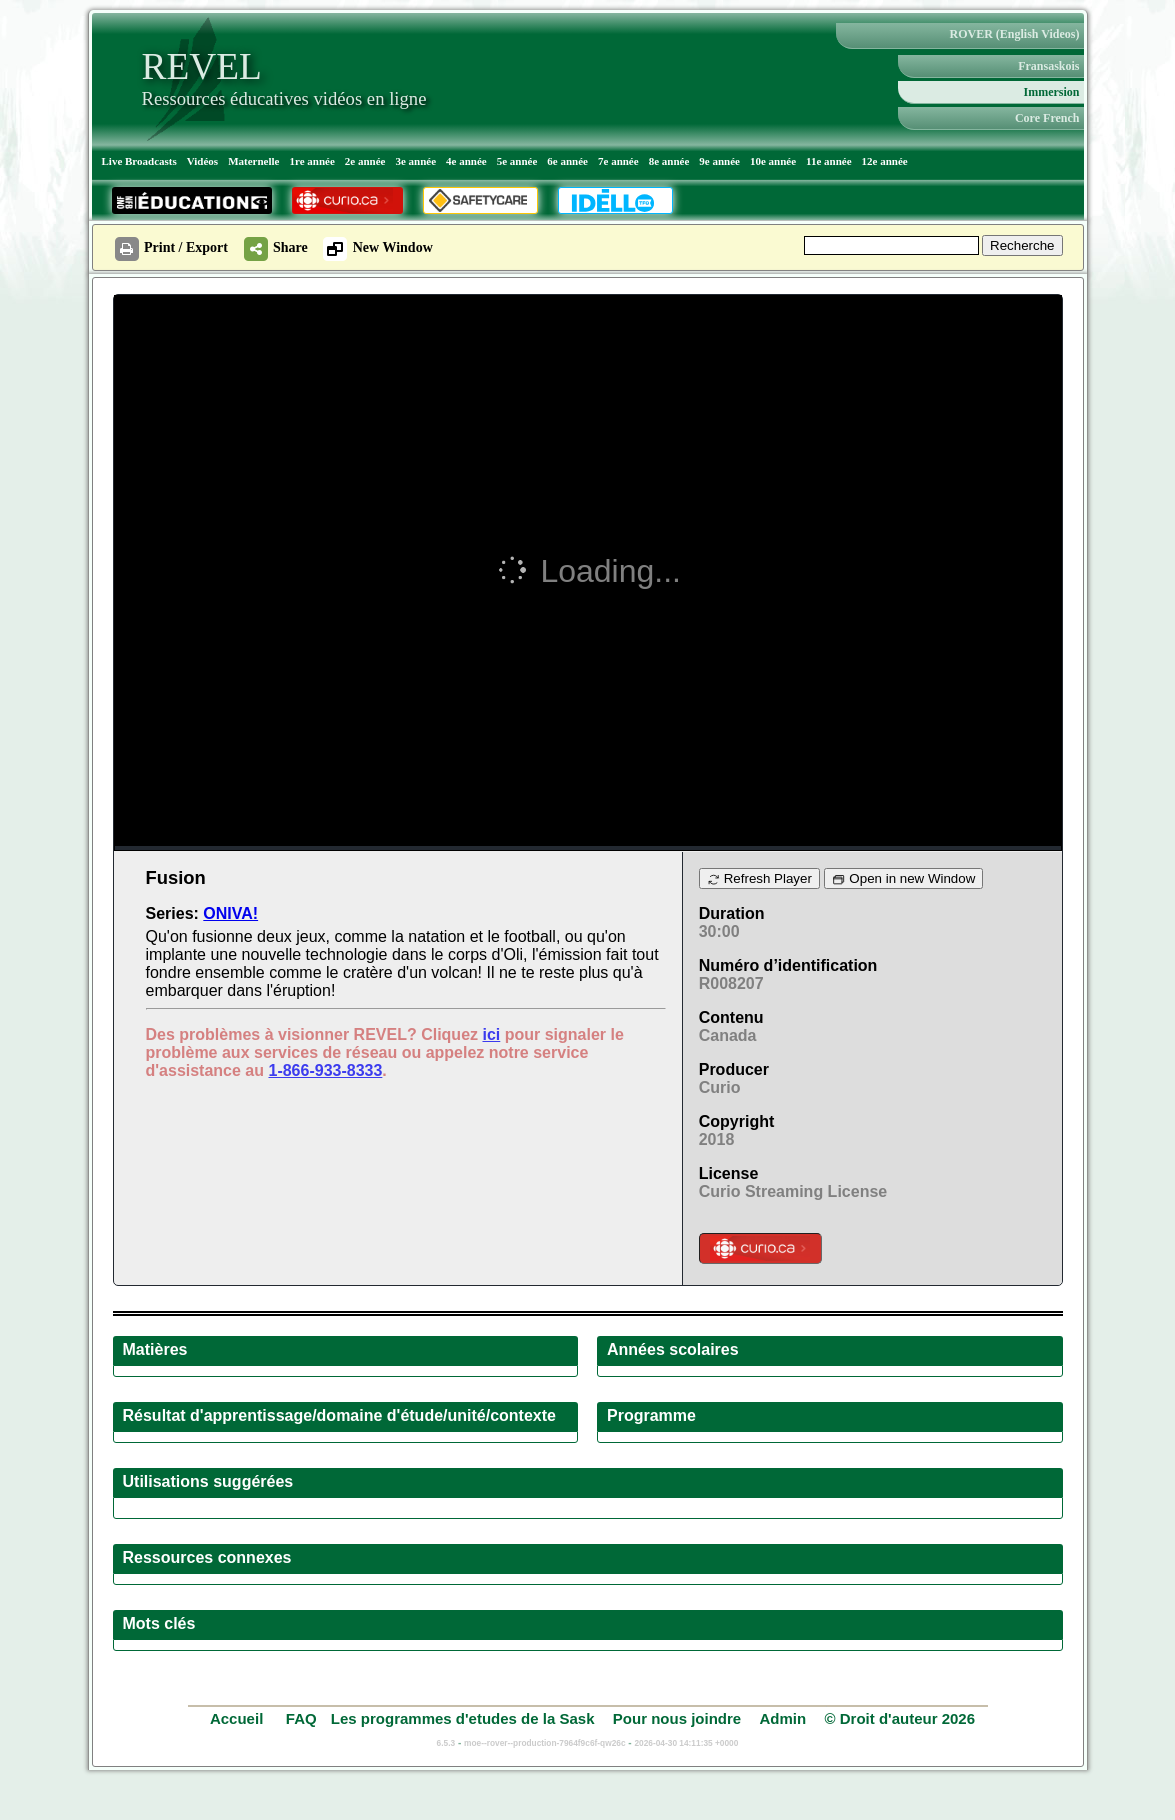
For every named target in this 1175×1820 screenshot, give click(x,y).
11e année (829, 161)
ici (491, 1034)
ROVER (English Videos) (1014, 34)
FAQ (301, 1718)
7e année (618, 161)
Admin (783, 1718)
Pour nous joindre (677, 1718)
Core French (1047, 118)
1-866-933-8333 (325, 1070)
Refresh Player (759, 878)
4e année (466, 161)
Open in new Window (903, 878)
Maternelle (253, 161)
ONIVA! (230, 913)
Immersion (1052, 92)
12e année (885, 161)
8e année (669, 161)
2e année (365, 161)
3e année (415, 161)
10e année (773, 161)
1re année (311, 161)
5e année (517, 161)
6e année (567, 161)
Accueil (239, 1718)
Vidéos (202, 161)
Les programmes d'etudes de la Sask (463, 1718)
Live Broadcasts (139, 161)
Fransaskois (1048, 66)
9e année (719, 161)
